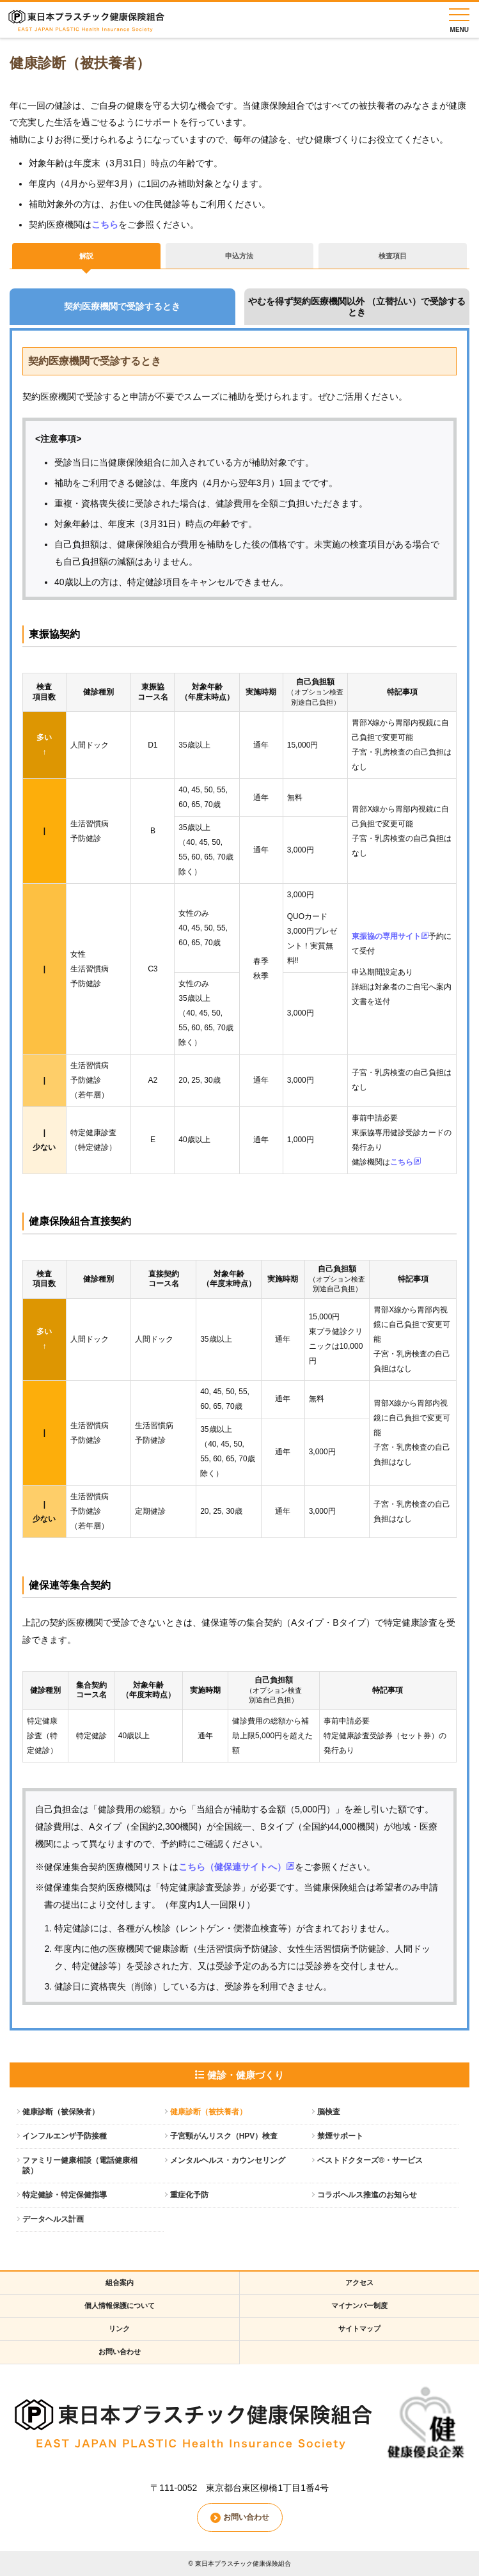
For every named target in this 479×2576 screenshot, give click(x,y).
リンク (119, 2328)
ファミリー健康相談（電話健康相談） (79, 2166)
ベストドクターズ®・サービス (370, 2160)
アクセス (359, 2282)
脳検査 (328, 2111)
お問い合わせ (119, 2351)
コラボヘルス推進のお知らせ (367, 2194)
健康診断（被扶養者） (208, 2111)
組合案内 (120, 2282)
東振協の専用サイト (390, 936)
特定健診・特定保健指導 (64, 2194)
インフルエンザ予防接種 (64, 2136)
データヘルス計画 (53, 2219)
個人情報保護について (119, 2305)
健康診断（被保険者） (60, 2111)
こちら (104, 224)
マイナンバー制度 (359, 2305)
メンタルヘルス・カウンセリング (227, 2160)
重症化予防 (189, 2194)
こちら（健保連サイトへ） (236, 1867)
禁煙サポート (340, 2136)
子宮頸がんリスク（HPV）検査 (224, 2136)
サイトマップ (359, 2328)
